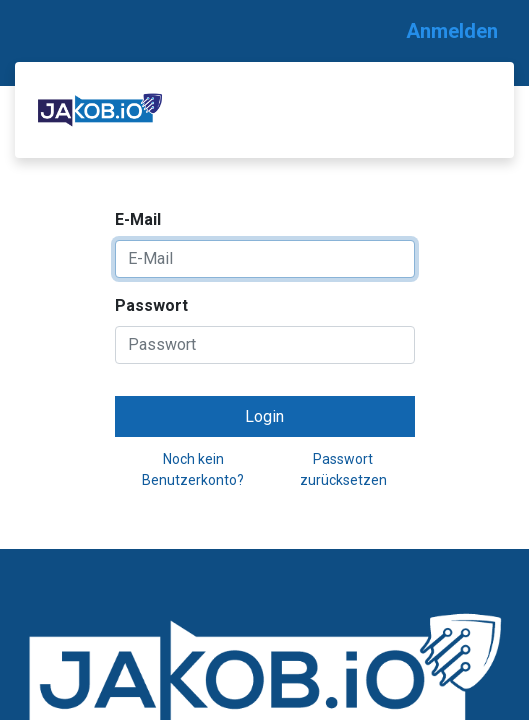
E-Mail (138, 219)
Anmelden (452, 31)
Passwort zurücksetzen (343, 469)
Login (264, 416)
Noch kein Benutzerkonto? (193, 469)
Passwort (151, 305)
